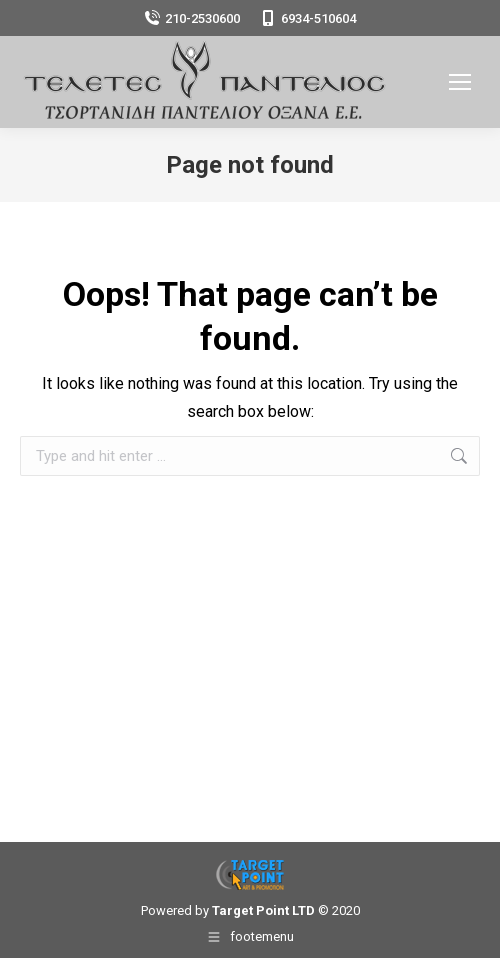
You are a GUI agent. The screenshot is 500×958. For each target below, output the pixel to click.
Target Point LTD (263, 910)
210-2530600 (192, 18)
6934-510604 (308, 18)
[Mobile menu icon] (460, 82)
